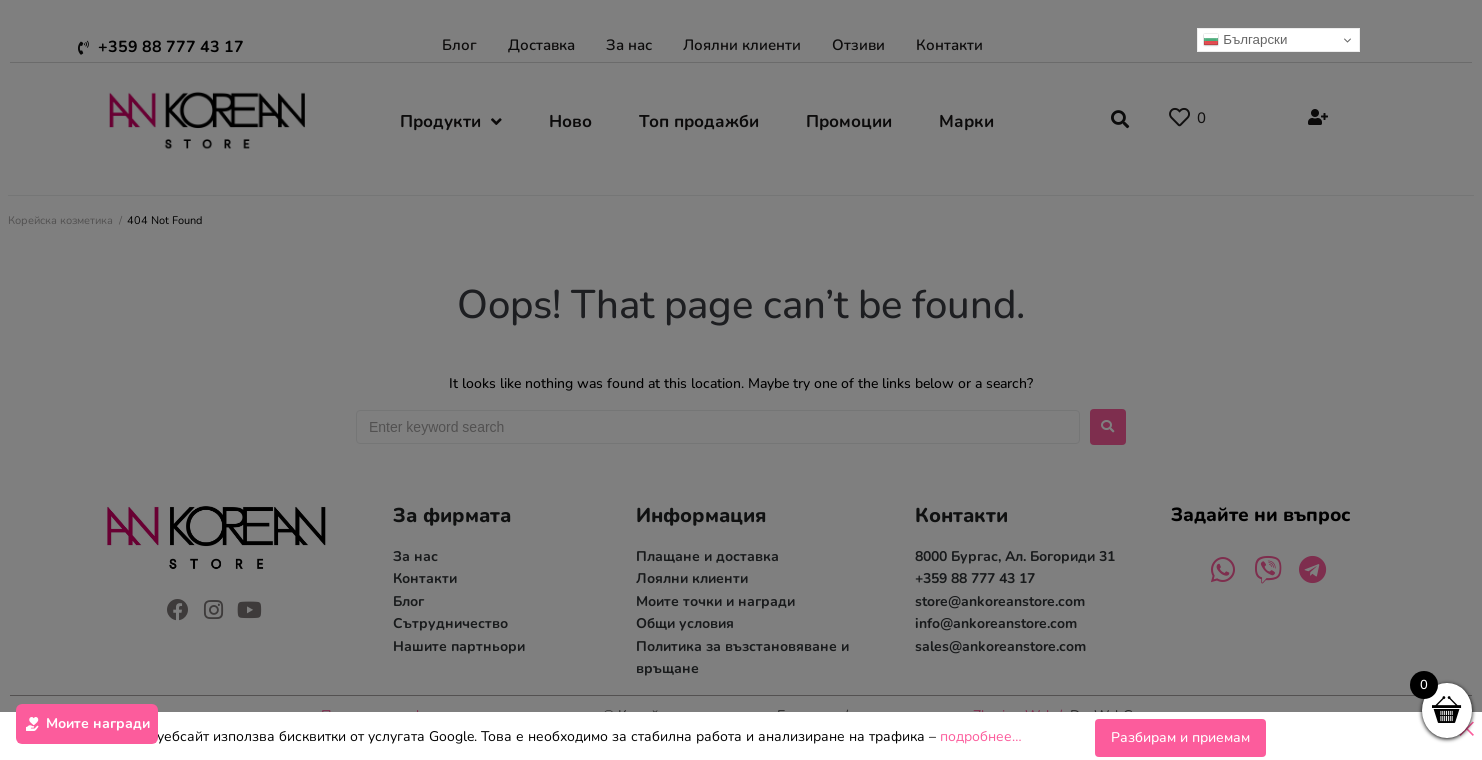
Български (1245, 40)
